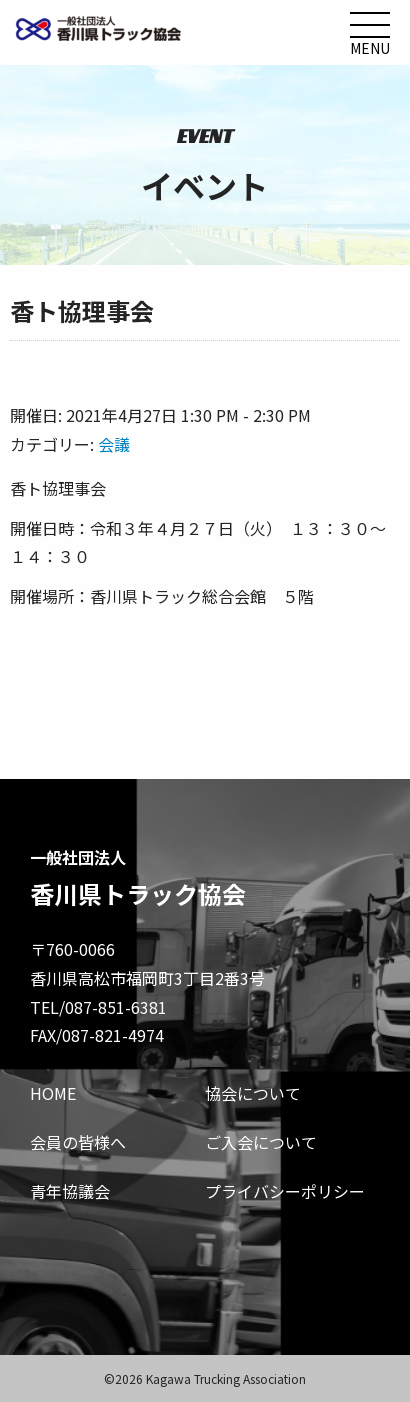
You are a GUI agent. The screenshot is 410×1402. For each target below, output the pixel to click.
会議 (114, 444)
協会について (253, 1093)
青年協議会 (70, 1191)
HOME (53, 1093)
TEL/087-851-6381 (98, 1007)
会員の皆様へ (78, 1142)
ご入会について (261, 1142)
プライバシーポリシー (285, 1191)
